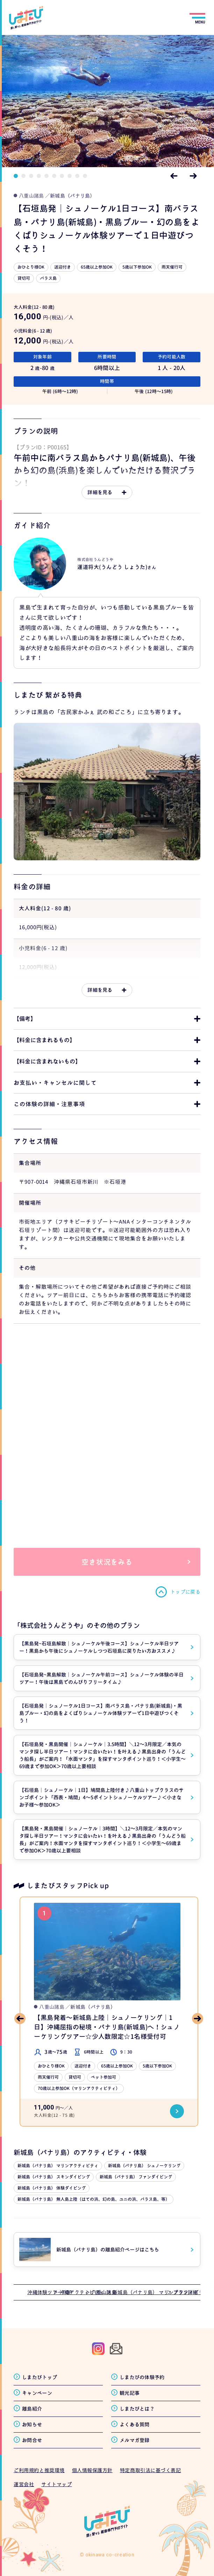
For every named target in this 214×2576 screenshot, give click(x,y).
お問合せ (32, 2440)
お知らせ (32, 2424)
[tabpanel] (107, 101)
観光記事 (130, 2393)
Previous (174, 176)
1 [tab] (16, 176)
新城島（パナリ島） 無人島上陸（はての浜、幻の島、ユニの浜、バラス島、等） (93, 2199)
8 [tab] (69, 176)
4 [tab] (39, 176)
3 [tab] (31, 176)
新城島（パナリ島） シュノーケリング (144, 2166)
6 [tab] (54, 176)
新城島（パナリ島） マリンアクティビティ (57, 2166)
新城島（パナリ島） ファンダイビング (136, 2177)
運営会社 (24, 2484)
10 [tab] (85, 176)
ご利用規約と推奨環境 (39, 2470)
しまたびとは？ (137, 2408)
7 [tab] (62, 176)
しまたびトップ (39, 2377)
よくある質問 (135, 2424)
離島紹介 (32, 2408)
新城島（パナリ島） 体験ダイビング (51, 2188)
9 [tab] (77, 176)
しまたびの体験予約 (142, 2377)
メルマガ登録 (135, 2440)
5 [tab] (46, 176)
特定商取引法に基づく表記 (150, 2470)
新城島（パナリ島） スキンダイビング (53, 2177)
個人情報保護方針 (92, 2470)
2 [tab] (23, 176)
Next (193, 176)
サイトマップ (56, 2484)
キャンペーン (37, 2393)
